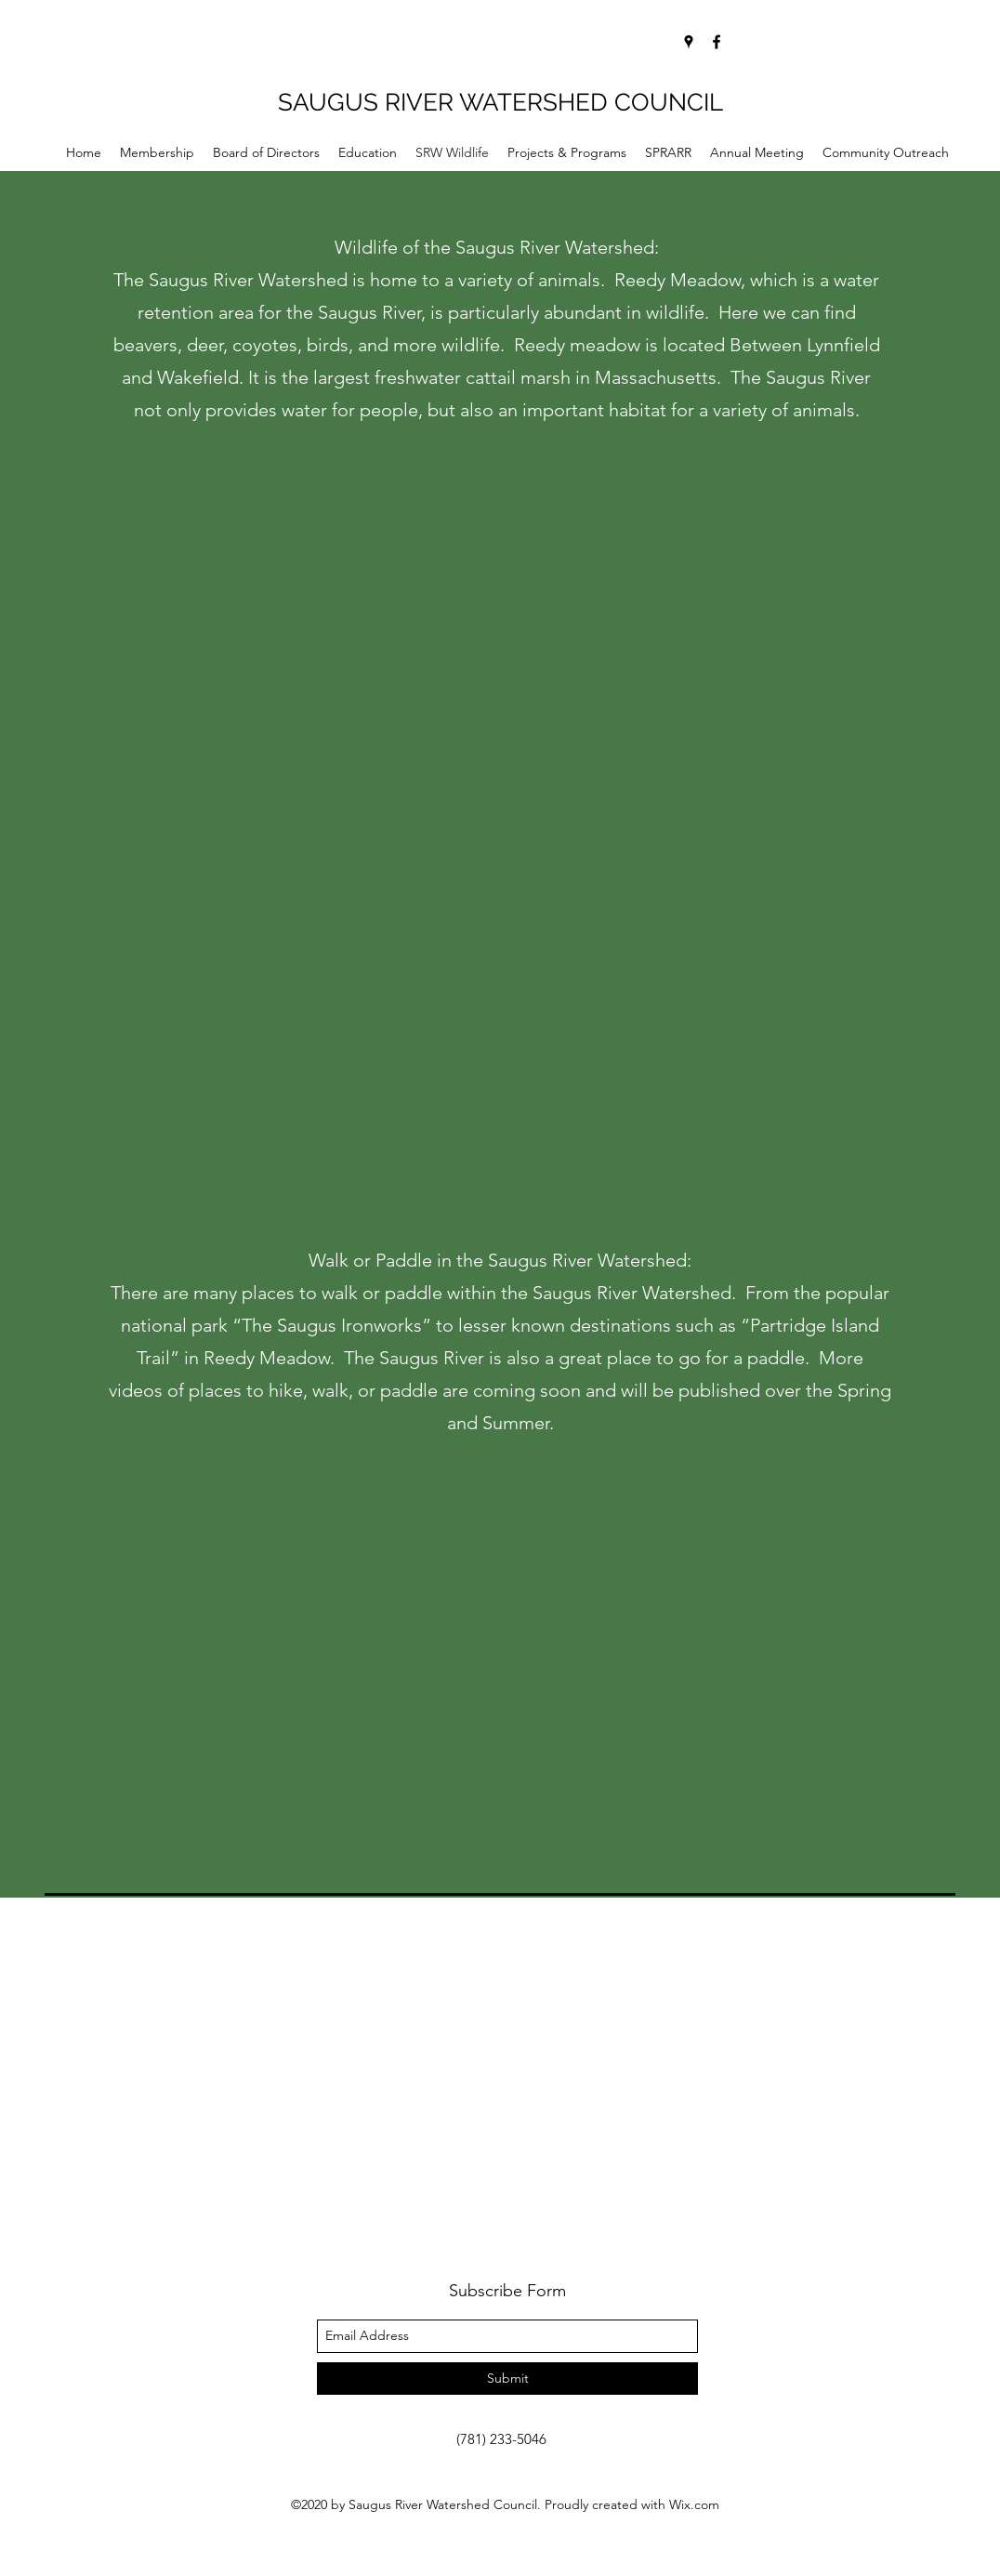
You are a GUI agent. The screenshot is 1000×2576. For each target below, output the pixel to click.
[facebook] (716, 42)
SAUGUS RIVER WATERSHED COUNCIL (500, 102)
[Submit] (507, 2378)
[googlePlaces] (688, 42)
